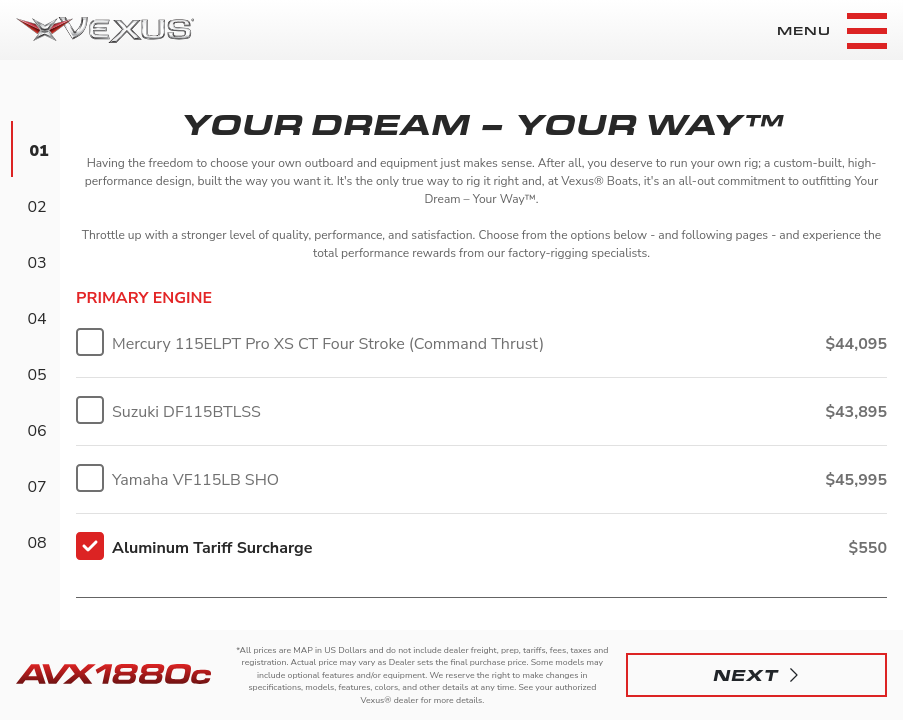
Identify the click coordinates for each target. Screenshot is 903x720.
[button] (756, 675)
